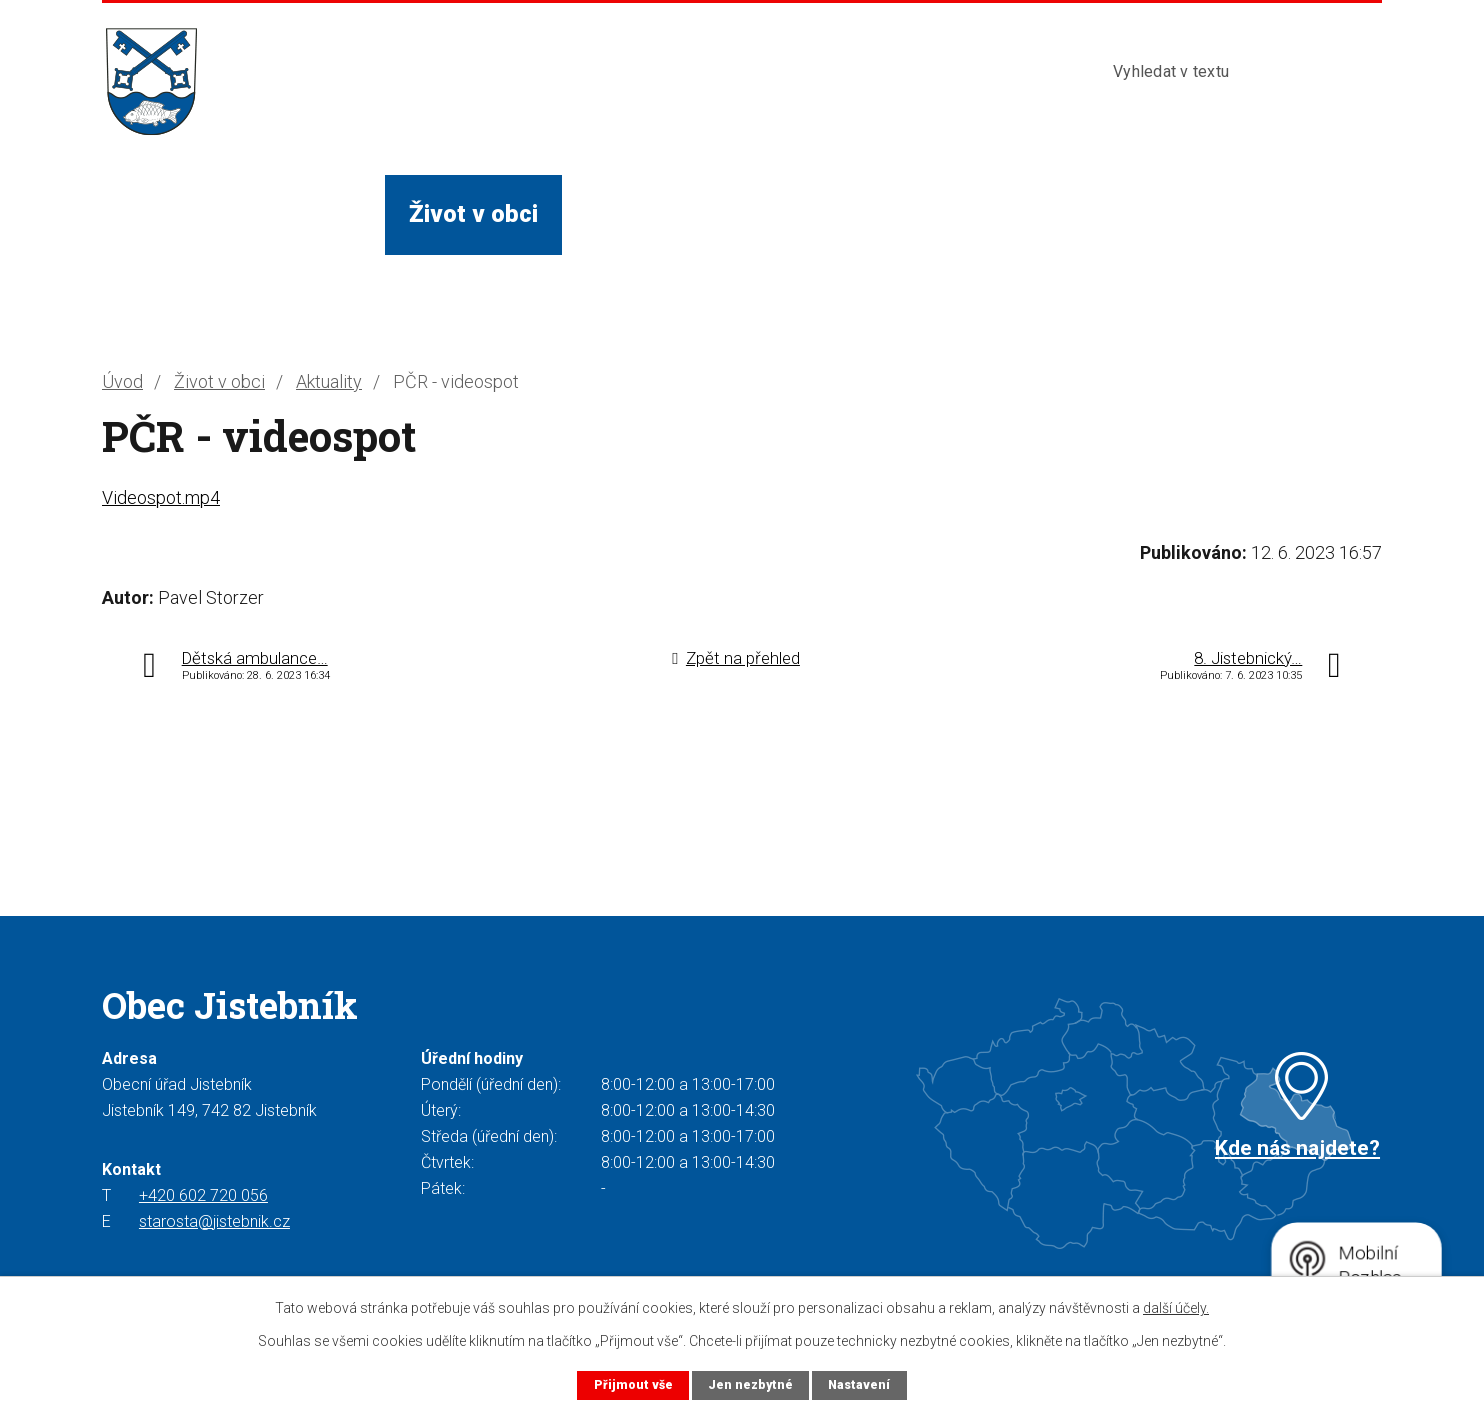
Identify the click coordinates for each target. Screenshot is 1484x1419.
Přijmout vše (631, 1384)
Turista (864, 214)
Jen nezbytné (749, 1384)
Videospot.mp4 (161, 497)
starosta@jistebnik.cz (214, 1221)
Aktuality (329, 381)
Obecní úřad (295, 214)
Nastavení (860, 1384)
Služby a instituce (682, 214)
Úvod (154, 214)
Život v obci (473, 214)
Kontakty (1000, 214)
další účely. (1176, 1308)
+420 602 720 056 (203, 1195)
